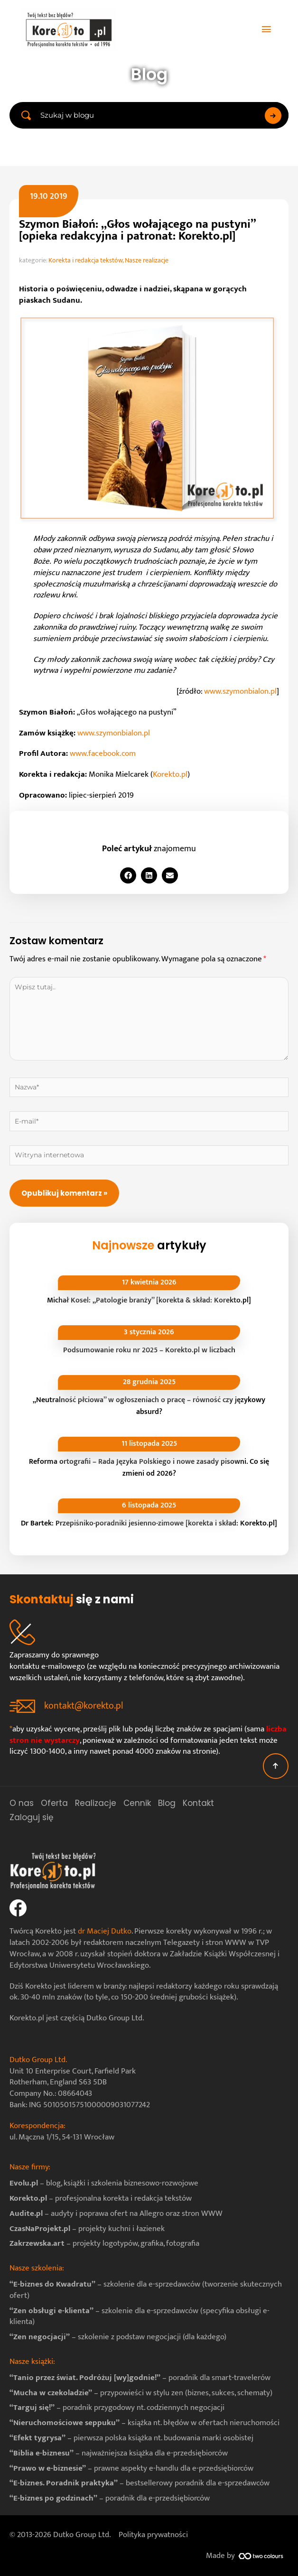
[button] (128, 875)
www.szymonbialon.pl (240, 691)
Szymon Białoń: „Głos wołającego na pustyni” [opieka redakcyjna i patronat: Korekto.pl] (137, 230)
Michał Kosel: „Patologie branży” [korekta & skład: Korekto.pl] (149, 1300)
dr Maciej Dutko (104, 1931)
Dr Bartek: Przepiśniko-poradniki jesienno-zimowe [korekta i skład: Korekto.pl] (149, 1523)
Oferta (54, 1803)
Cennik (137, 1803)
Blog (167, 1803)
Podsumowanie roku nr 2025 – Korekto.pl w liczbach (149, 1350)
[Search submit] (273, 115)
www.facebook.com (103, 753)
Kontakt (198, 1803)
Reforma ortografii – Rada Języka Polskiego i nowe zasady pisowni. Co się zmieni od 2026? (149, 1467)
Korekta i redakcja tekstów (85, 260)
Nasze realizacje (146, 260)
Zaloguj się (31, 1817)
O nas (21, 1803)
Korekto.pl (170, 774)
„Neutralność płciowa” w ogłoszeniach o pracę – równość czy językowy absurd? (149, 1406)
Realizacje (95, 1803)
